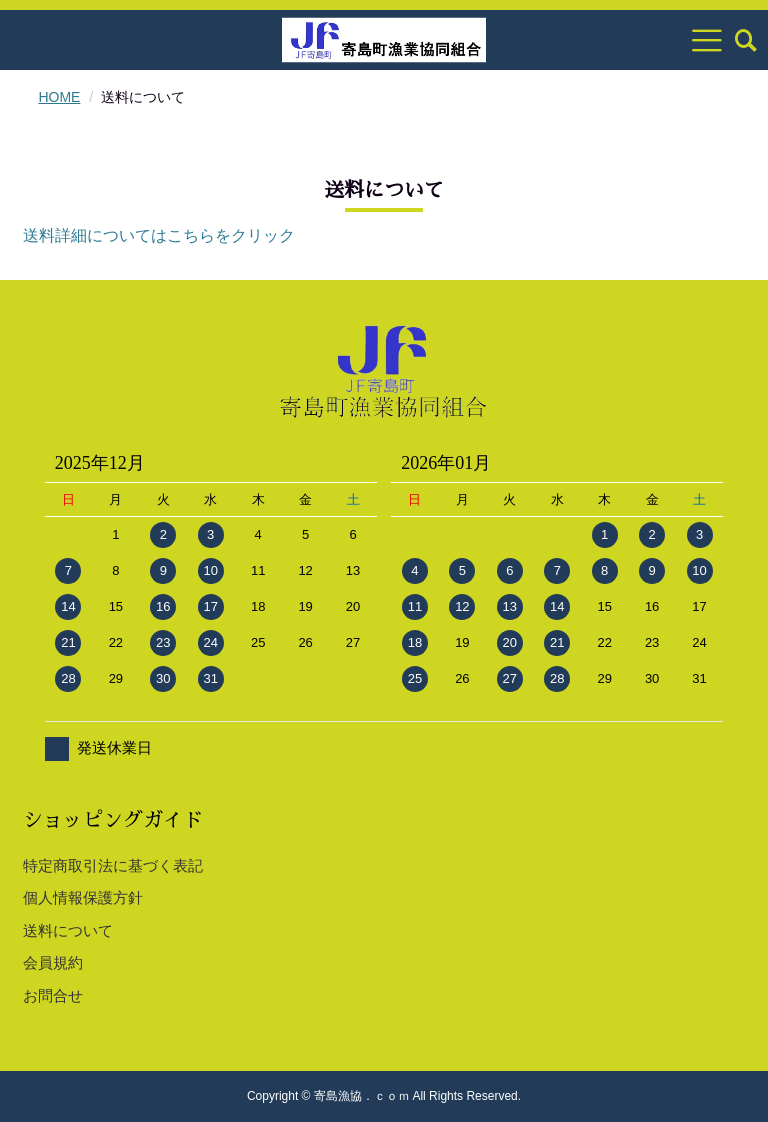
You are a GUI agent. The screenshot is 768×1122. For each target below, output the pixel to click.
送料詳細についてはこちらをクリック (159, 235)
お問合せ (53, 995)
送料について (68, 930)
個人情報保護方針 (83, 897)
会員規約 (53, 962)
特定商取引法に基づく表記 (113, 865)
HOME (59, 97)
